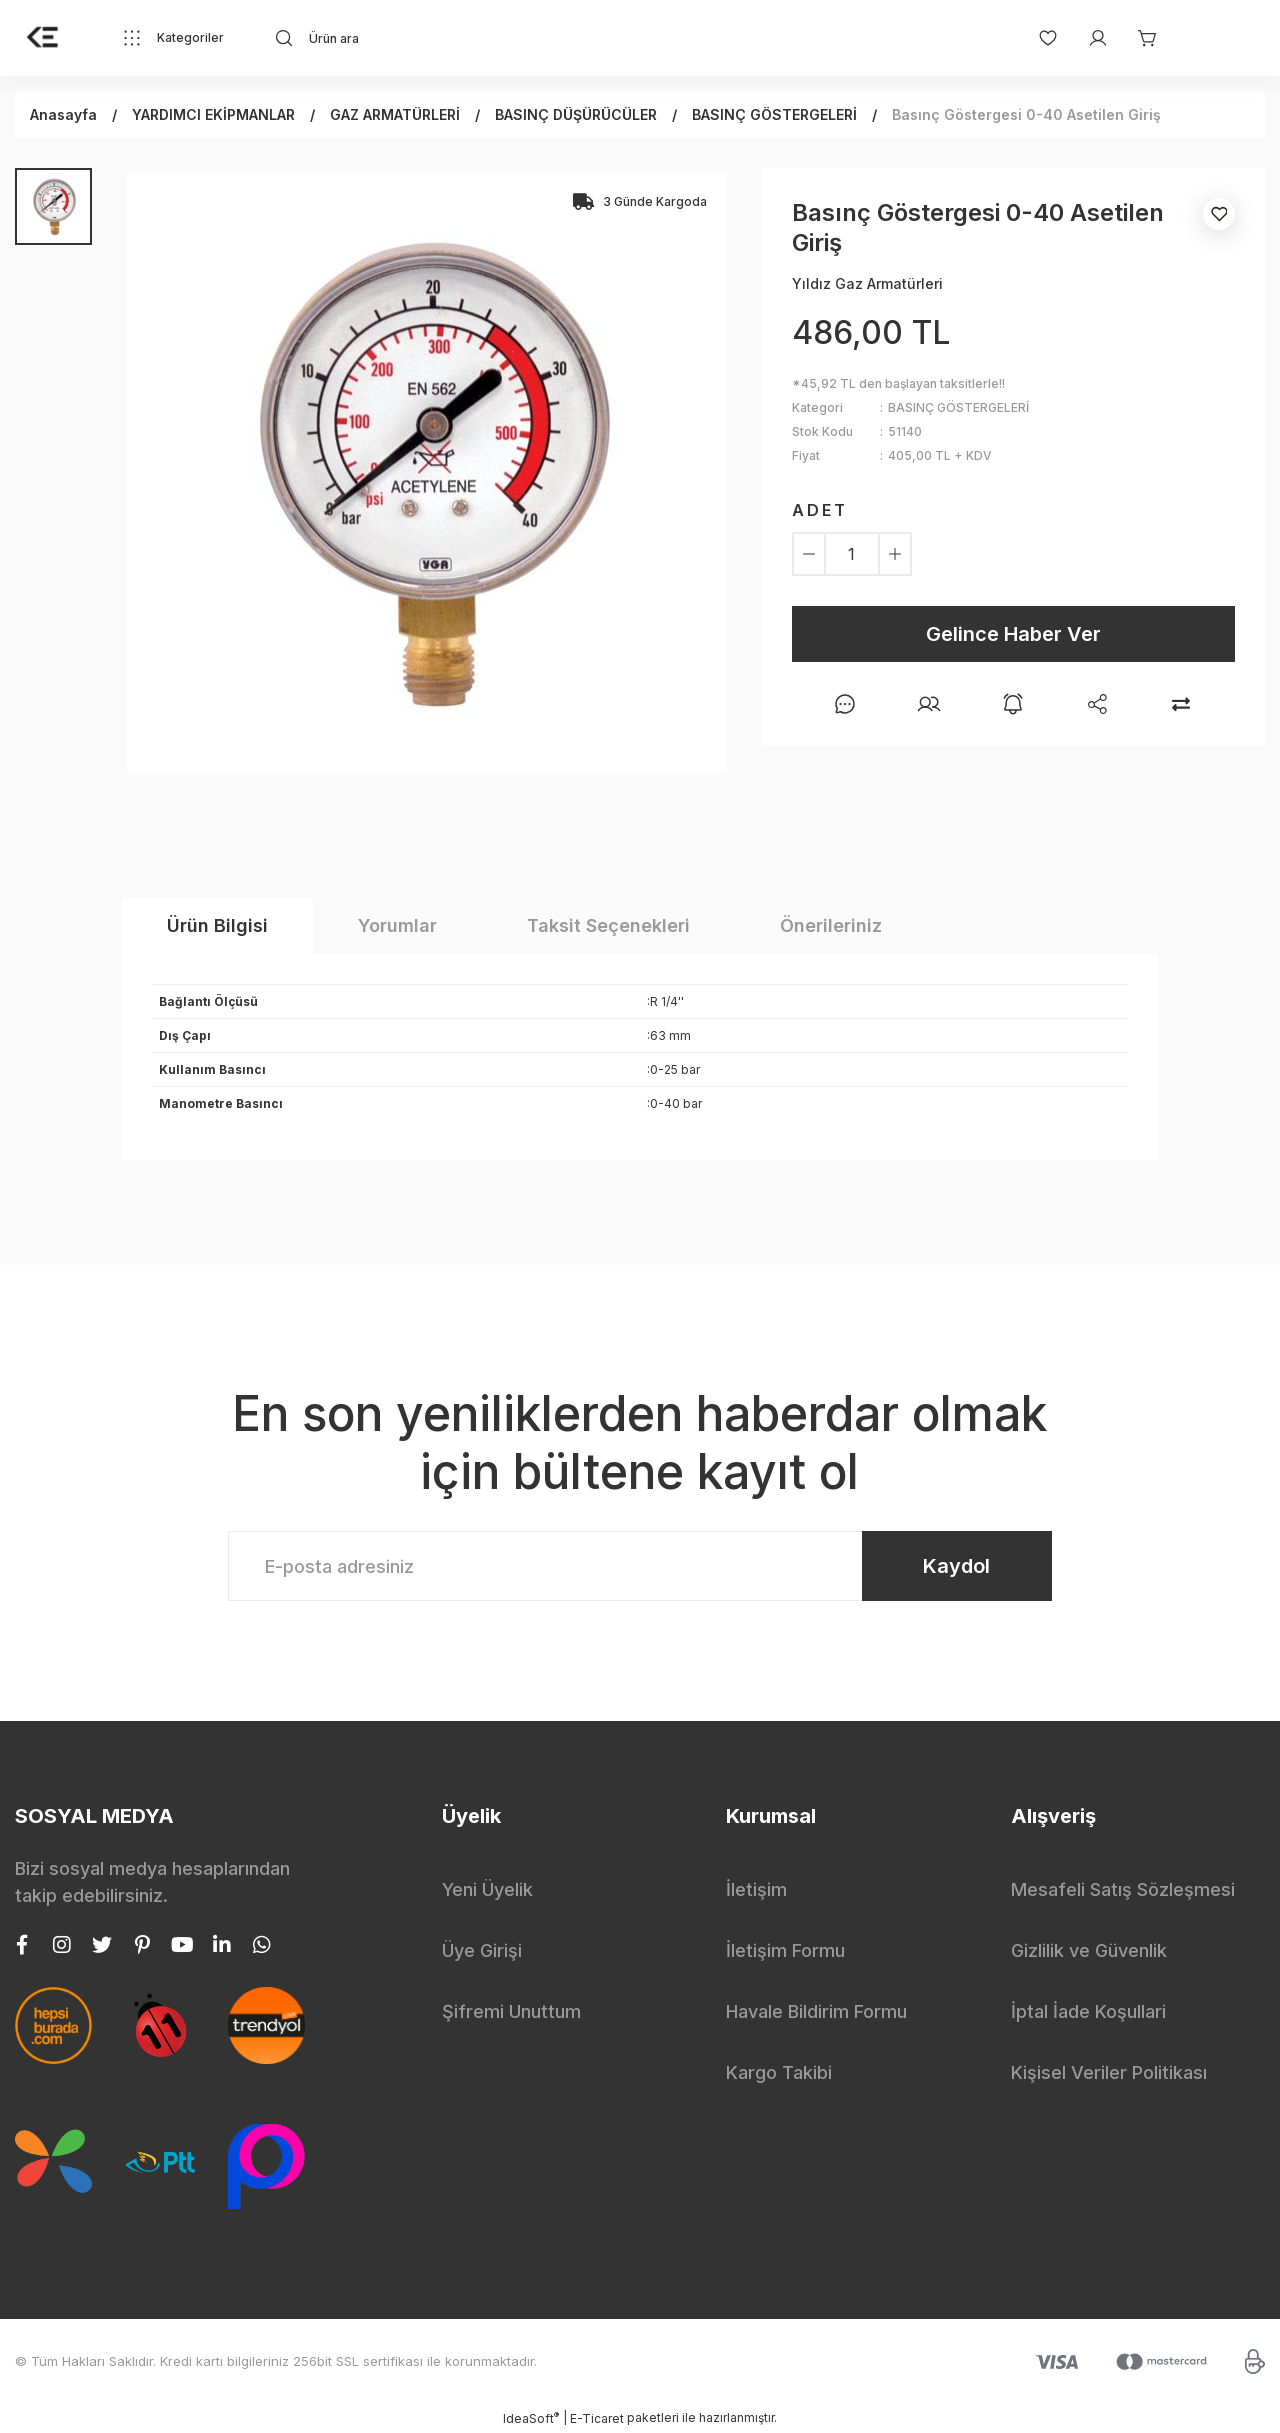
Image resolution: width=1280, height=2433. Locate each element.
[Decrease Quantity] (809, 554)
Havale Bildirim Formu (816, 2011)
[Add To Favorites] (1219, 214)
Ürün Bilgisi (217, 925)
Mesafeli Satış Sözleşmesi (1123, 1889)
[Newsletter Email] (639, 1566)
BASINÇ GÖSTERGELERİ (958, 407)
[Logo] (43, 38)
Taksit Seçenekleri (608, 925)
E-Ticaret (597, 2418)
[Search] (444, 38)
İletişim (756, 1889)
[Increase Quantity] (895, 554)
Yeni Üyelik (487, 1889)
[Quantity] (852, 554)
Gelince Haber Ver (1013, 634)
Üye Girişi (482, 1950)
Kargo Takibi (779, 2072)
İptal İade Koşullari (1088, 2011)
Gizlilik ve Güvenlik (1089, 1950)
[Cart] (1138, 38)
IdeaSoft (531, 2418)
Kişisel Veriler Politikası (1109, 2072)
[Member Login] (1088, 38)
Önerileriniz (831, 925)
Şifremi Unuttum (511, 2011)
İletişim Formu (785, 1950)
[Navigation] (173, 38)
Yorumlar (397, 925)
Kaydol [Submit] (956, 1566)
